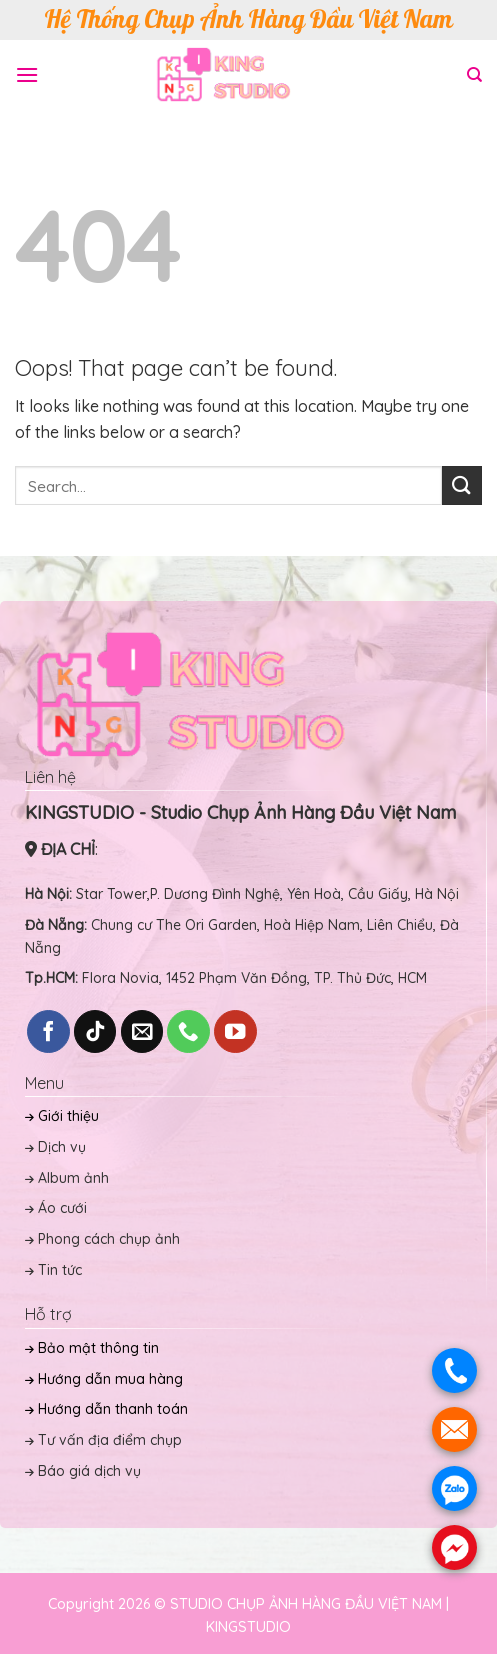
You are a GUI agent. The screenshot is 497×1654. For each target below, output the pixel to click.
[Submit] (462, 485)
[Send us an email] (142, 1031)
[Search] (474, 75)
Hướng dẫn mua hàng (104, 1379)
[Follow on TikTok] (95, 1031)
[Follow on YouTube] (235, 1031)
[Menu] (27, 74)
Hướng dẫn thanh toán (106, 1409)
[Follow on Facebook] (48, 1031)
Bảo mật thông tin (92, 1348)
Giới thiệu (62, 1116)
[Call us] (188, 1031)
